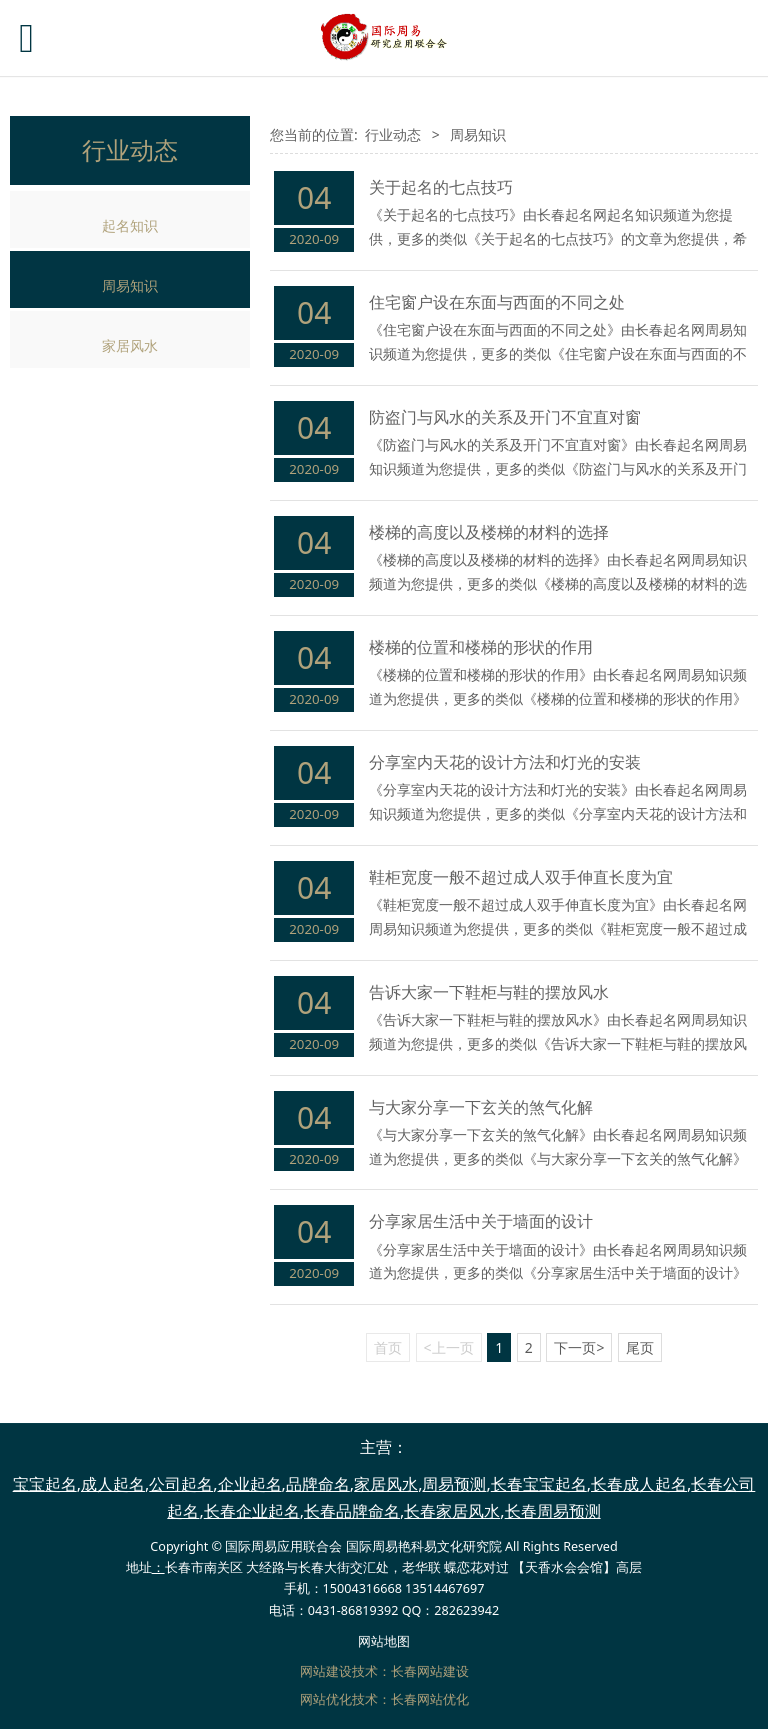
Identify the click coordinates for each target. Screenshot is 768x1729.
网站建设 (326, 1671)
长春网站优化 (430, 1699)
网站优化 (326, 1699)
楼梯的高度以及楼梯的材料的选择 (489, 532)
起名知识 (130, 225)
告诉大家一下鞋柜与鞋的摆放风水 (489, 992)
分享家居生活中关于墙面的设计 (481, 1221)
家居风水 (130, 345)
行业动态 (393, 134)
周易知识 (130, 285)
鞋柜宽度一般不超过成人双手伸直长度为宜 (521, 877)
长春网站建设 (430, 1671)
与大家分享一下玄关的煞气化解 (481, 1107)
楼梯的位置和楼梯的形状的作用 (481, 647)
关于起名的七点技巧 (441, 187)
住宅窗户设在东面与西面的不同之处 (497, 302)
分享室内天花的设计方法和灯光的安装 (505, 762)
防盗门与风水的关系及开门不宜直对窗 (505, 417)
